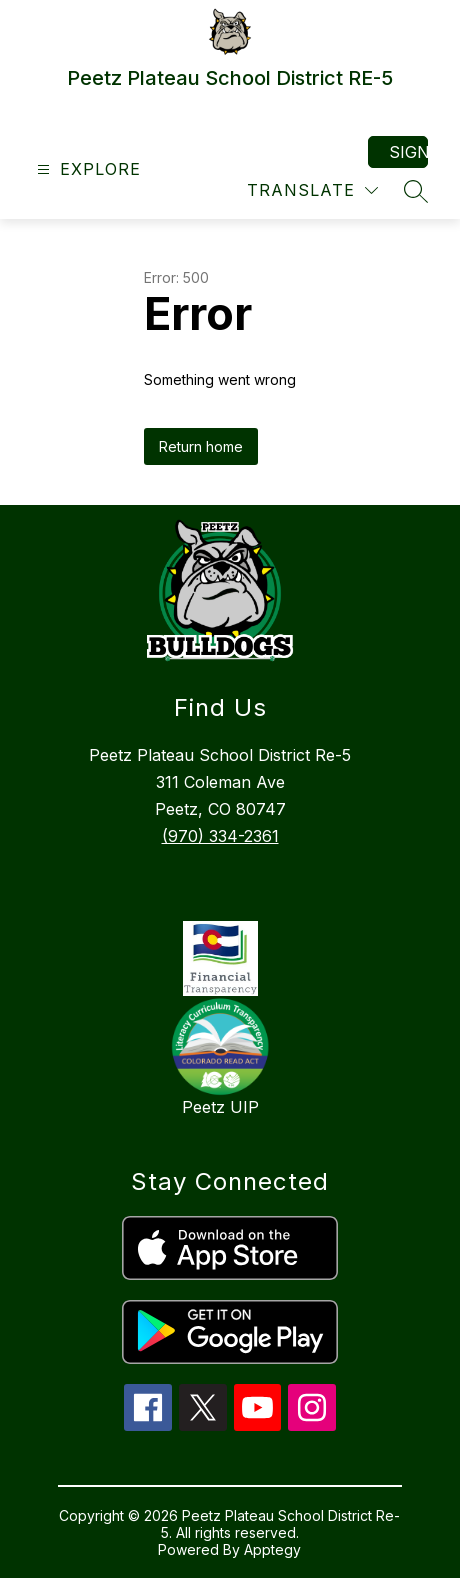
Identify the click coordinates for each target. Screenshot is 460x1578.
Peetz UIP (220, 1107)
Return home (201, 446)
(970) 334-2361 (220, 836)
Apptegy (272, 1549)
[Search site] (416, 191)
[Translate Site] (312, 190)
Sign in (408, 152)
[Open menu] (86, 169)
